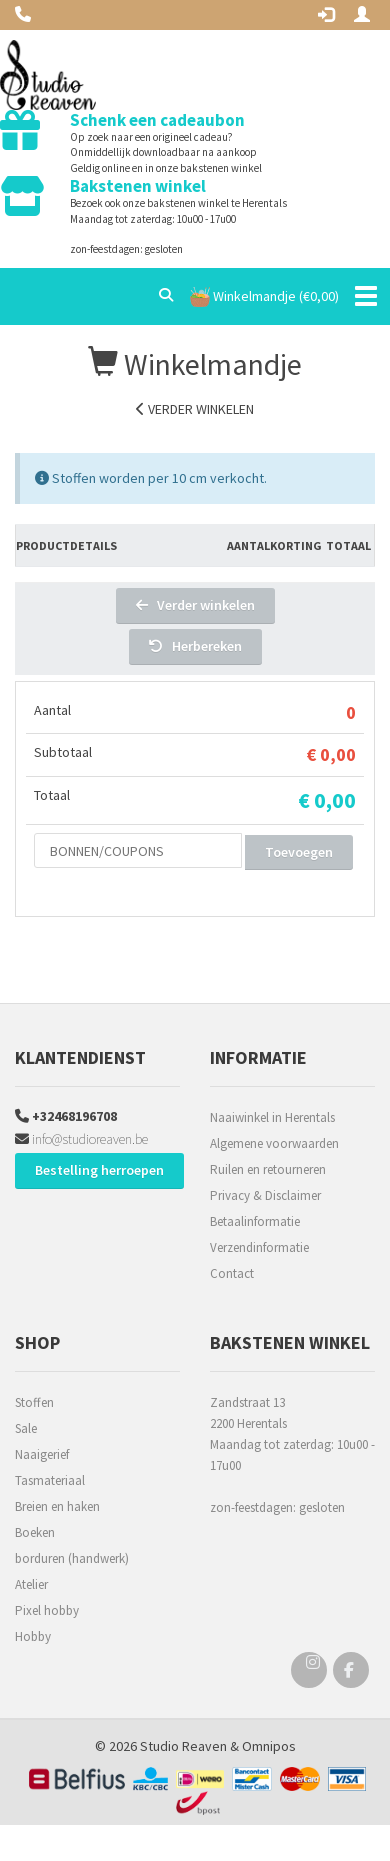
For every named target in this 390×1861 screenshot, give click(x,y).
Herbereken (195, 646)
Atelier (31, 1584)
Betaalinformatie (255, 1221)
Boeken (35, 1532)
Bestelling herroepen (99, 1170)
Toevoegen (299, 852)
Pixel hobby (47, 1610)
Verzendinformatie (259, 1247)
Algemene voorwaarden (274, 1143)
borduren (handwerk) (72, 1558)
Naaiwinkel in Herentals (272, 1117)
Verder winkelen (195, 409)
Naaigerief (42, 1454)
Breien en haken (57, 1506)
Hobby (33, 1636)
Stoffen (34, 1402)
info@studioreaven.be (81, 1139)
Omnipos (269, 1746)
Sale (26, 1428)
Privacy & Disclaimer (265, 1195)
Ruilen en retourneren (268, 1169)
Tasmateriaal (50, 1480)
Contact (232, 1273)
